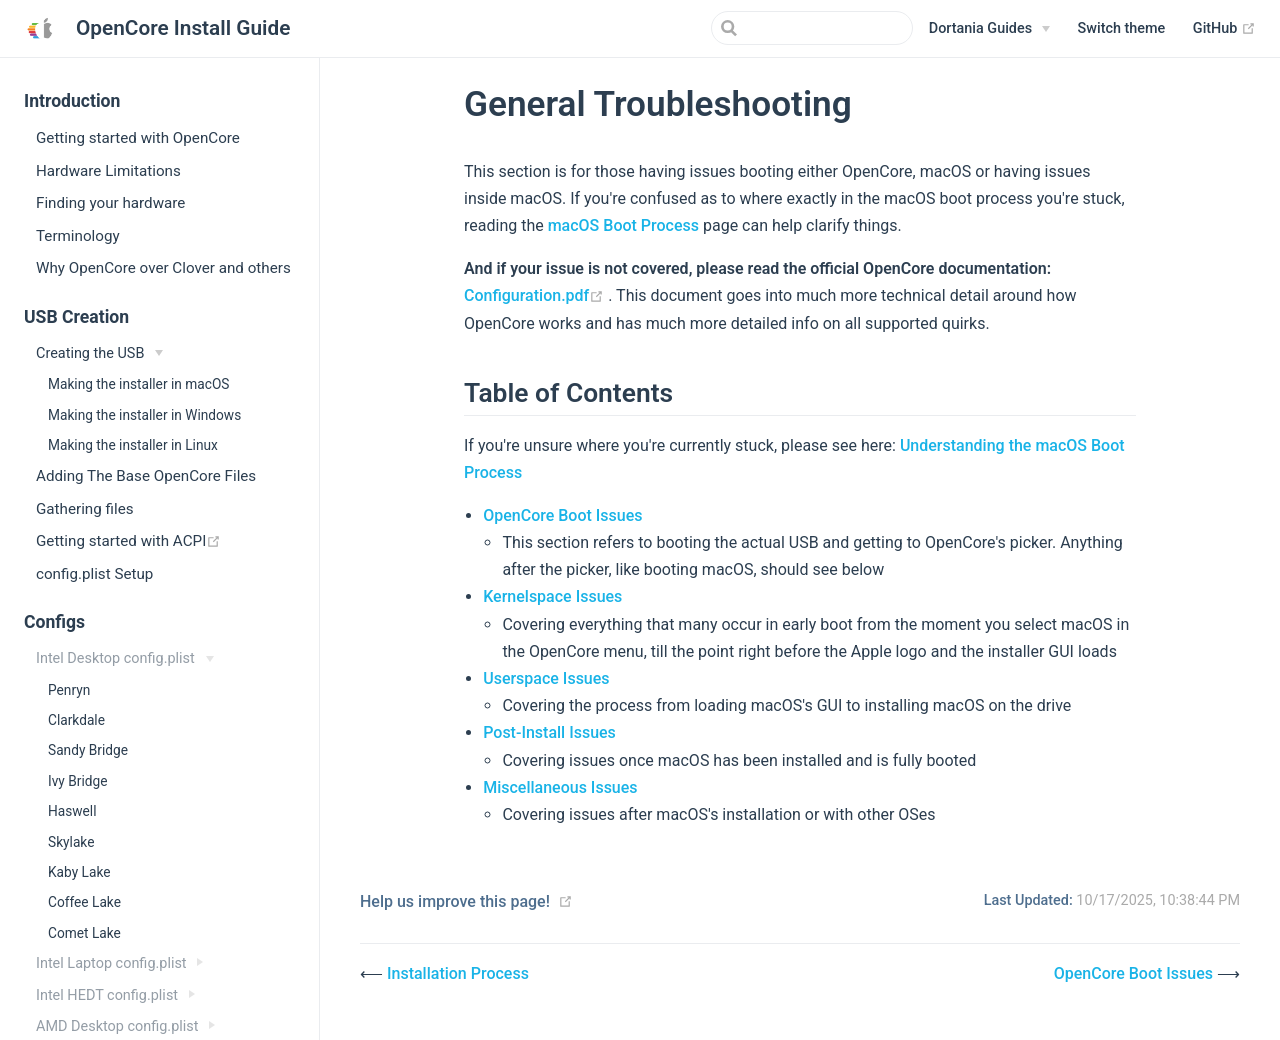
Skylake (71, 842)
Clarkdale (76, 720)
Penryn (69, 690)
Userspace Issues (546, 678)
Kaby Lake (79, 872)
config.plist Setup (94, 574)
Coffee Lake (84, 902)
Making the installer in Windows (144, 415)
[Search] (812, 28)
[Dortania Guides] (989, 29)
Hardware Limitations (108, 171)
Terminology (78, 236)
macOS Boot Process (623, 225)
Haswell (72, 811)
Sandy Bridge (88, 750)
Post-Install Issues (549, 732)
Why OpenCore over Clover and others (163, 268)
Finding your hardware (110, 203)
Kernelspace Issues (552, 596)
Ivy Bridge (77, 781)
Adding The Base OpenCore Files (146, 476)
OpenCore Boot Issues (562, 515)
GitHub (1224, 29)
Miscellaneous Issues (560, 787)
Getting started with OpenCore (138, 138)
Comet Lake (84, 933)
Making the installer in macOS (138, 384)
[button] (1122, 29)
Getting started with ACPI (177, 540)
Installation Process (458, 973)
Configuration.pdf (536, 295)
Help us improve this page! (455, 901)
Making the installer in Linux (133, 445)
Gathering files (85, 509)
